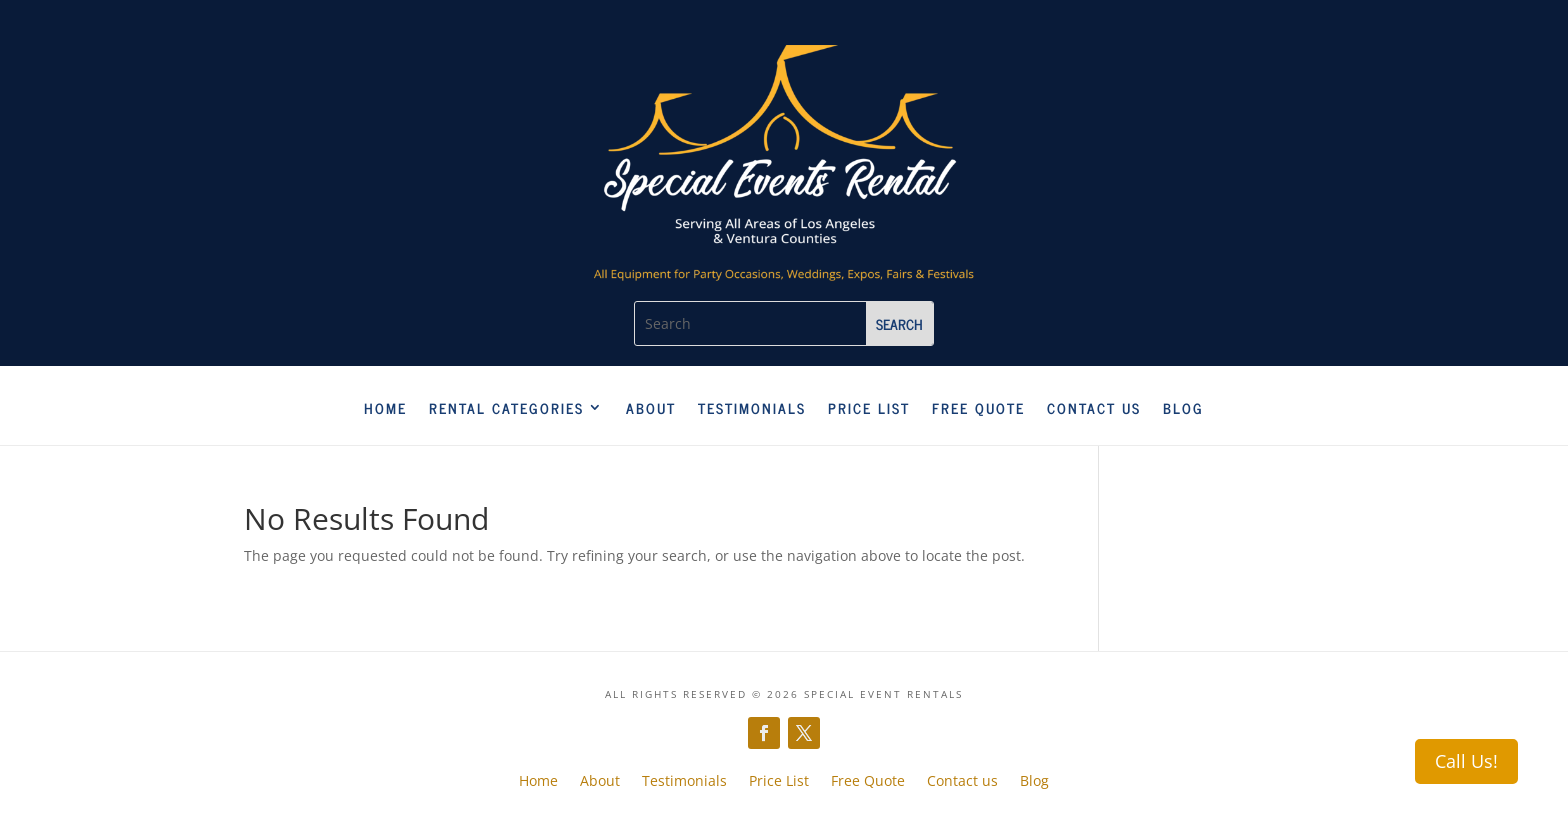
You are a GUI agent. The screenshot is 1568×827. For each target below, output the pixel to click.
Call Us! (1466, 761)
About (651, 408)
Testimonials (752, 408)
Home (385, 408)
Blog (1183, 408)
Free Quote (978, 408)
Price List (869, 408)
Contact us (1094, 408)
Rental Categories (506, 408)
